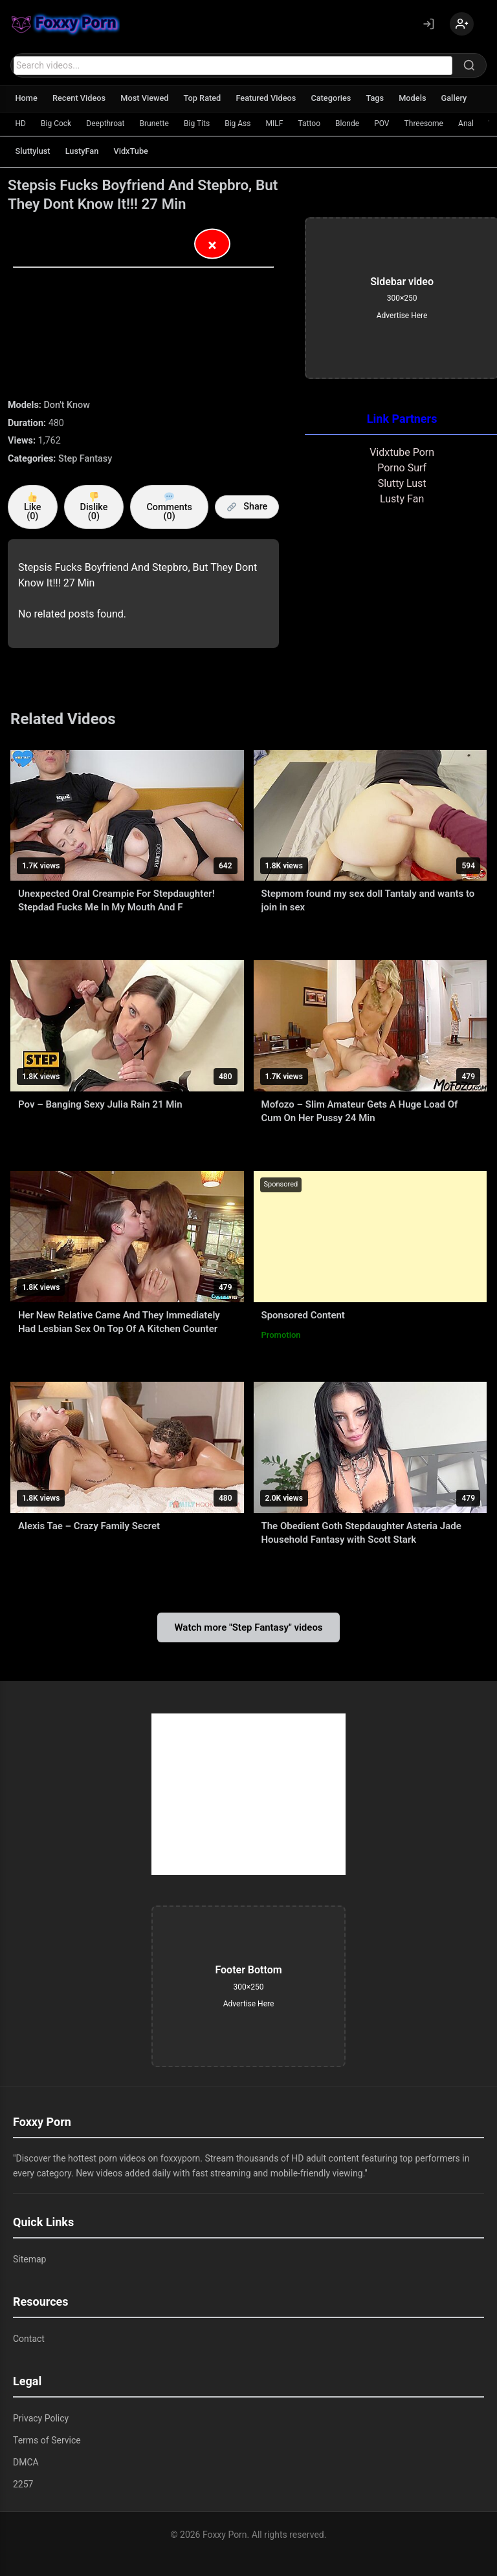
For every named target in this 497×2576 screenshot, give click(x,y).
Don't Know (66, 405)
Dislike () (94, 507)
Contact (29, 2339)
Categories (338, 98)
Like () (32, 507)
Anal (473, 123)
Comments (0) (169, 507)
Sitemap (29, 2259)
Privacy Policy (41, 2418)
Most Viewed (148, 98)
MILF (278, 123)
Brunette (156, 123)
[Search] (469, 65)
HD (21, 123)
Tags (384, 98)
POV (387, 123)
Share (247, 506)
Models (422, 98)
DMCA (26, 2462)
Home (27, 98)
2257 (23, 2484)
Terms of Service (47, 2440)
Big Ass (241, 123)
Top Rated (207, 98)
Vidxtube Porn (402, 452)
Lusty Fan (402, 499)
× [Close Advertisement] (212, 245)
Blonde (352, 123)
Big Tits (199, 123)
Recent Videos (81, 98)
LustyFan (84, 151)
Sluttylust (33, 151)
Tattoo (313, 123)
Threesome (429, 123)
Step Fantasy (85, 458)
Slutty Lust (402, 483)
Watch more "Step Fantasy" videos (248, 1627)
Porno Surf (401, 468)
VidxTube (133, 151)
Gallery (465, 98)
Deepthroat (107, 123)
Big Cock (56, 123)
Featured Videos (272, 98)
